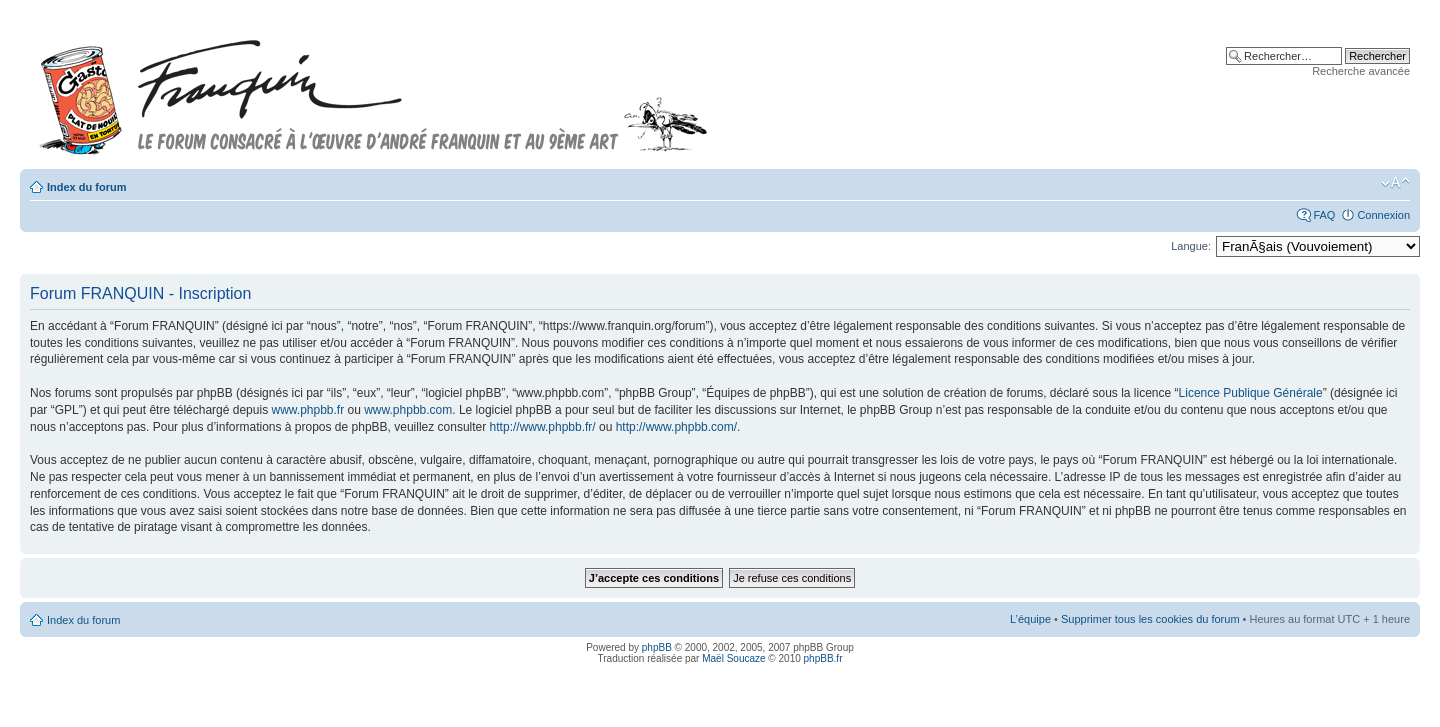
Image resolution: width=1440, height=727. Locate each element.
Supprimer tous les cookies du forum (1150, 619)
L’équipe (1030, 619)
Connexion (1383, 215)
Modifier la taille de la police (1395, 183)
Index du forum (86, 187)
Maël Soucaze (733, 658)
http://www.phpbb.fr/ (543, 427)
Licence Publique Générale (1251, 393)
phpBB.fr (823, 658)
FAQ (1324, 215)
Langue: (1191, 246)
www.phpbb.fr (307, 410)
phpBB (657, 647)
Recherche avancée (1361, 71)
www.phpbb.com (408, 410)
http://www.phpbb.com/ (676, 427)
